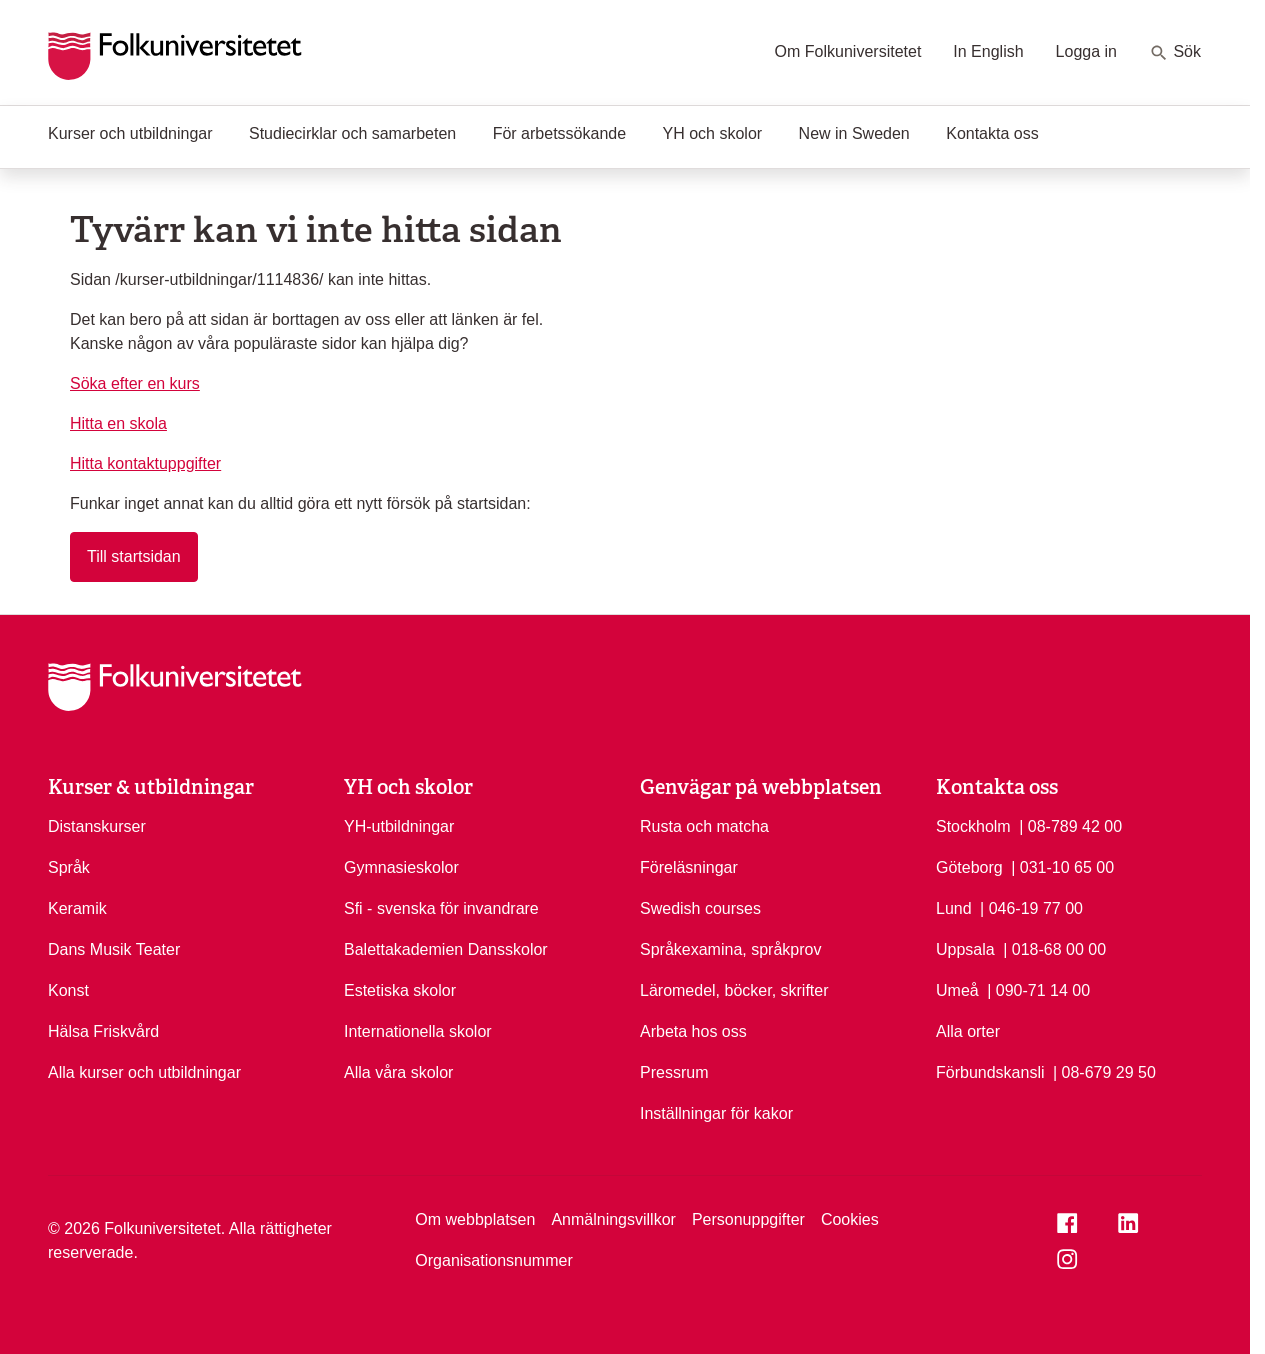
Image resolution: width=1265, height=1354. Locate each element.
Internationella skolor (418, 1031)
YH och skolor (713, 133)
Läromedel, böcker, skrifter (734, 990)
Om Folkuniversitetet (848, 51)
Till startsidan (134, 556)
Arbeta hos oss (693, 1031)
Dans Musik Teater (114, 949)
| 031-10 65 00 (1062, 866)
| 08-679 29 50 (1104, 1071)
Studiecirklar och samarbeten (352, 133)
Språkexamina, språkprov (730, 949)
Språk (69, 867)
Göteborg (969, 867)
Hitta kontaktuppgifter (145, 463)
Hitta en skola (118, 423)
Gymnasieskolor (401, 867)
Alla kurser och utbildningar (144, 1072)
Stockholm (973, 826)
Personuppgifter (748, 1219)
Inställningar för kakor (716, 1113)
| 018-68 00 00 (1054, 948)
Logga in (1086, 51)
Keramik (77, 908)
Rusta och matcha (704, 826)
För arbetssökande (559, 133)
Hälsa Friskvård (103, 1031)
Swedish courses (700, 908)
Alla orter (968, 1031)
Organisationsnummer (493, 1260)
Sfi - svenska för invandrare (441, 908)
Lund (954, 908)
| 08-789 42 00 (1070, 825)
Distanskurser (97, 826)
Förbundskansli (990, 1072)
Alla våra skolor (398, 1072)
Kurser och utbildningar (130, 133)
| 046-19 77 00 (1031, 907)
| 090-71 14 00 (1038, 989)
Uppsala (965, 949)
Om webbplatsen (475, 1219)
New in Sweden (854, 133)
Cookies (850, 1219)
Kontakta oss (992, 133)
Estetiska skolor (400, 990)
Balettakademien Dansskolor (446, 949)
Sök (1175, 53)
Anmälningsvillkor (613, 1219)
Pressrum (674, 1072)
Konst (68, 990)
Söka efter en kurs (135, 383)
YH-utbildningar (399, 826)
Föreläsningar (689, 867)
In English (988, 51)
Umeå (957, 990)
